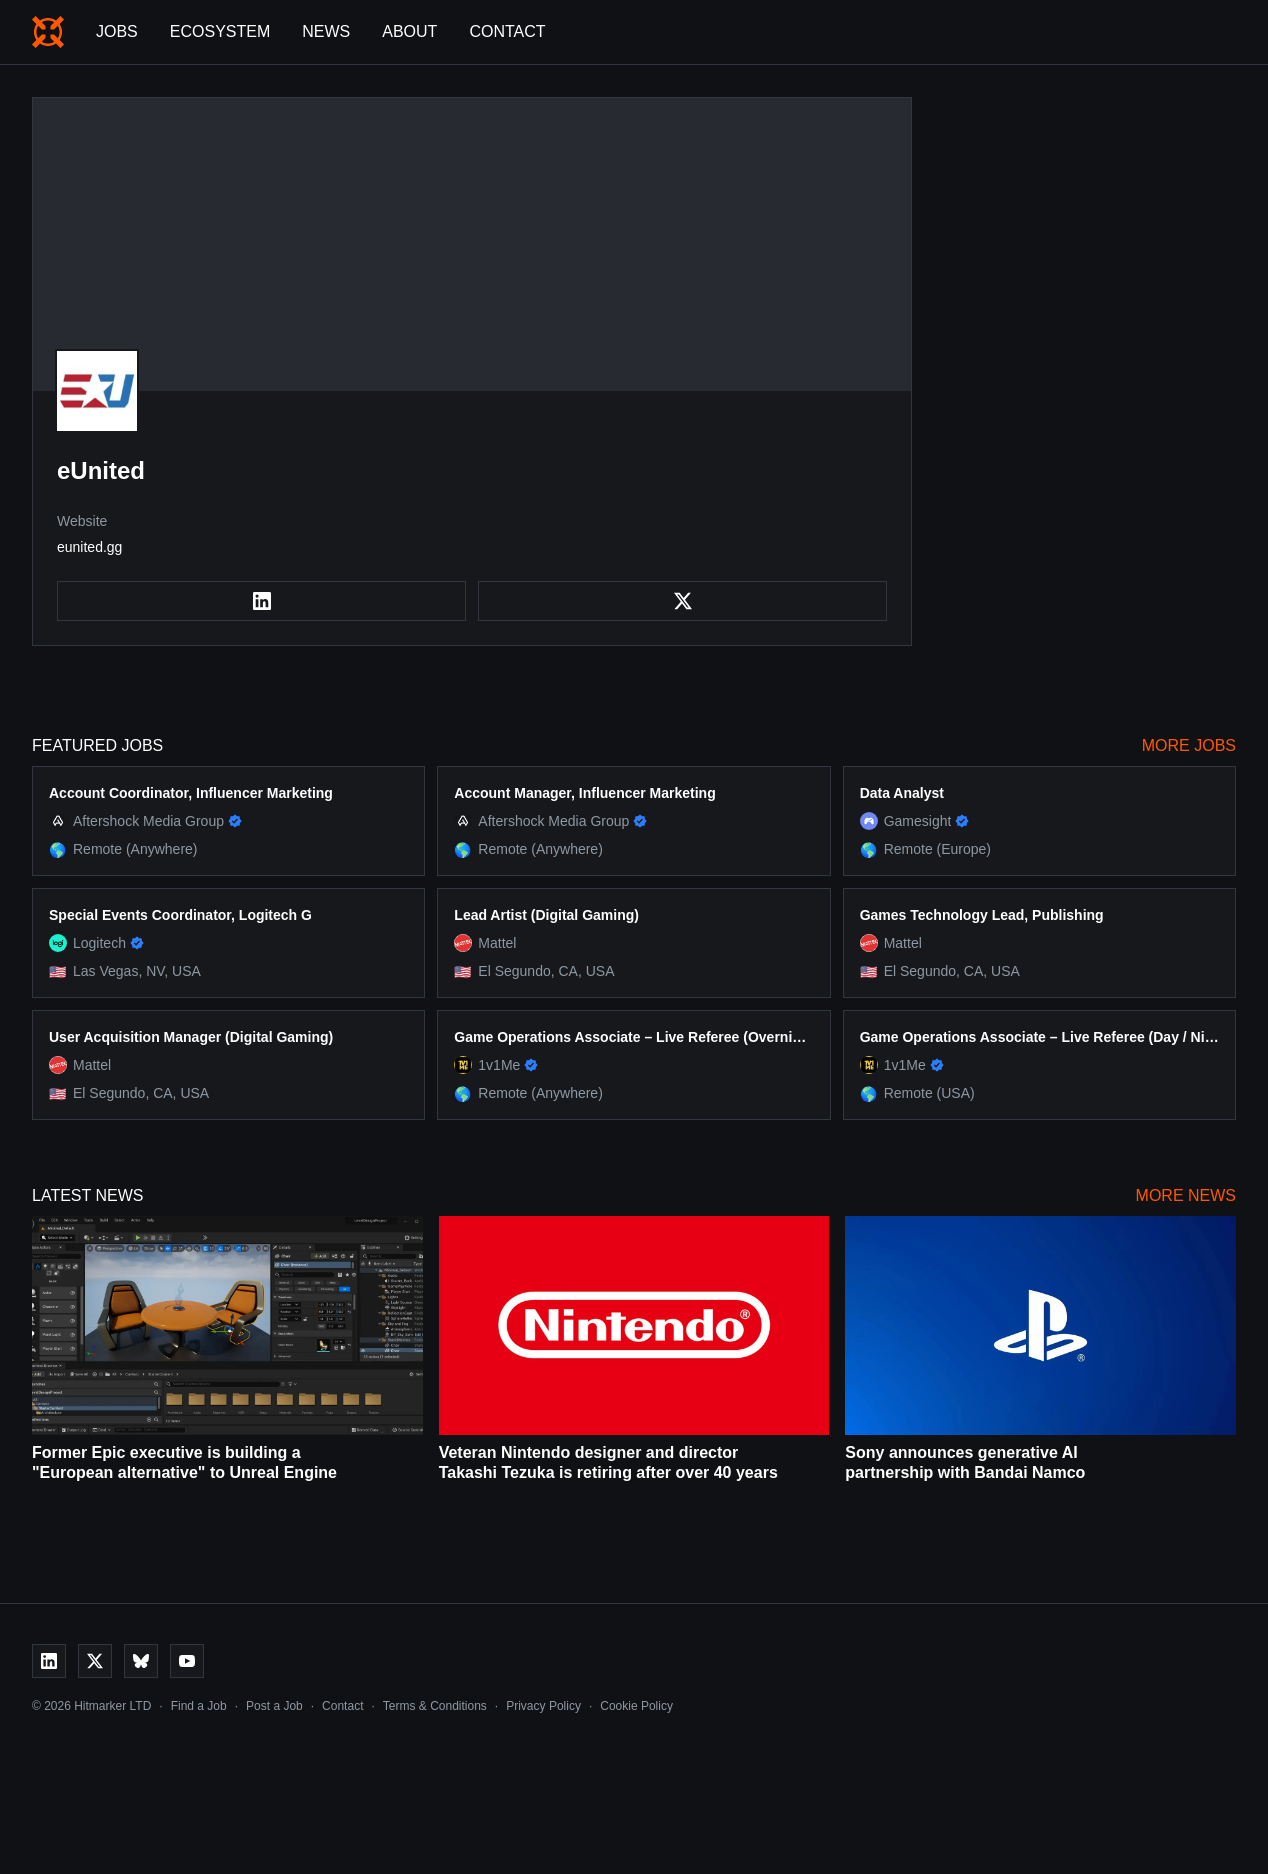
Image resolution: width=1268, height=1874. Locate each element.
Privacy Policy (543, 1706)
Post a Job (274, 1706)
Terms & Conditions (435, 1706)
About (409, 31)
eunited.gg (89, 547)
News (326, 31)
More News (1186, 1195)
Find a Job (199, 1706)
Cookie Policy (636, 1706)
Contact (507, 31)
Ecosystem (220, 31)
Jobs (117, 31)
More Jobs (1189, 745)
